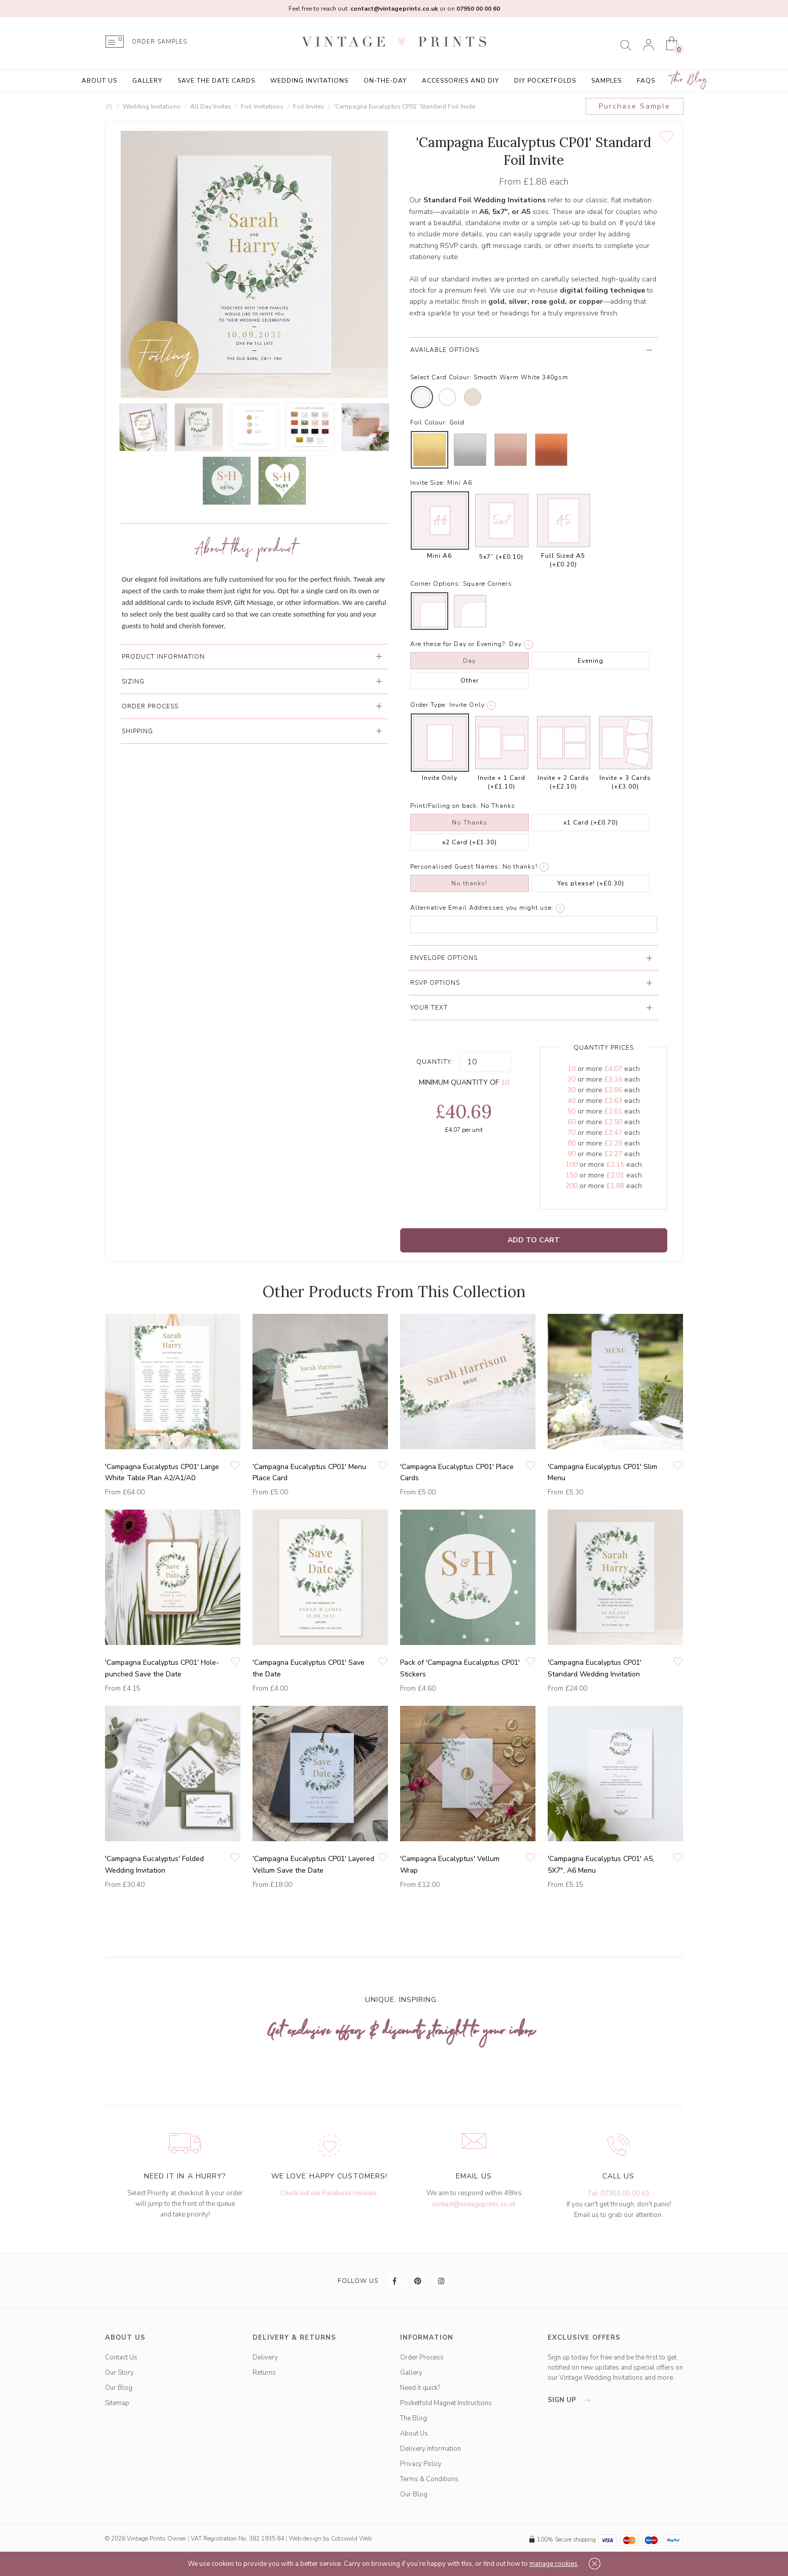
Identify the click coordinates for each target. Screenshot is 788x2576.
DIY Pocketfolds (545, 81)
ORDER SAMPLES (159, 42)
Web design (305, 2538)
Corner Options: (435, 584)
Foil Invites (308, 106)
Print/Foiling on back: (444, 806)
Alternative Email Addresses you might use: (482, 908)
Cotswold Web (351, 2538)
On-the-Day (385, 81)
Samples (606, 81)
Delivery (265, 2357)
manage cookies (553, 2563)
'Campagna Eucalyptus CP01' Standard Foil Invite (404, 106)
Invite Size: (427, 483)
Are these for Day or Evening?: (458, 644)
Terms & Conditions (429, 2479)
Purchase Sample (634, 106)
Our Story (119, 2372)
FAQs (646, 81)
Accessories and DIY (460, 81)
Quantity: (434, 1062)
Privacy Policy (421, 2463)
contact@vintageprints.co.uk (474, 2204)
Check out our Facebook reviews (328, 2193)
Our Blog (118, 2387)
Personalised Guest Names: (455, 867)
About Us (99, 81)
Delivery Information (430, 2448)
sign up (572, 2400)
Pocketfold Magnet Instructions (446, 2403)
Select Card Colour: (441, 377)
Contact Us (121, 2357)
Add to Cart (534, 1240)
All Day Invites (210, 106)
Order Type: (428, 705)
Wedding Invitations (309, 81)
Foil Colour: (428, 422)
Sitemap (117, 2403)
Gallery (147, 81)
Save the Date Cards (216, 81)
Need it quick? (420, 2387)
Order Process (422, 2357)
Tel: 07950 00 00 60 (618, 2193)
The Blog (689, 80)
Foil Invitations (262, 106)
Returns (264, 2372)
